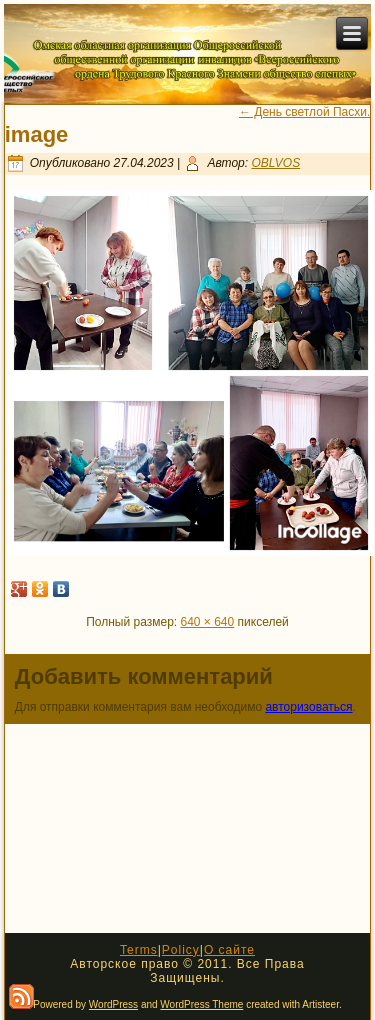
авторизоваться (308, 707)
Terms (139, 950)
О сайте (229, 950)
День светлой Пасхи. (304, 112)
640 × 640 (208, 622)
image (37, 134)
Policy (181, 950)
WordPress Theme (201, 1004)
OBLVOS (275, 163)
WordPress (113, 1004)
